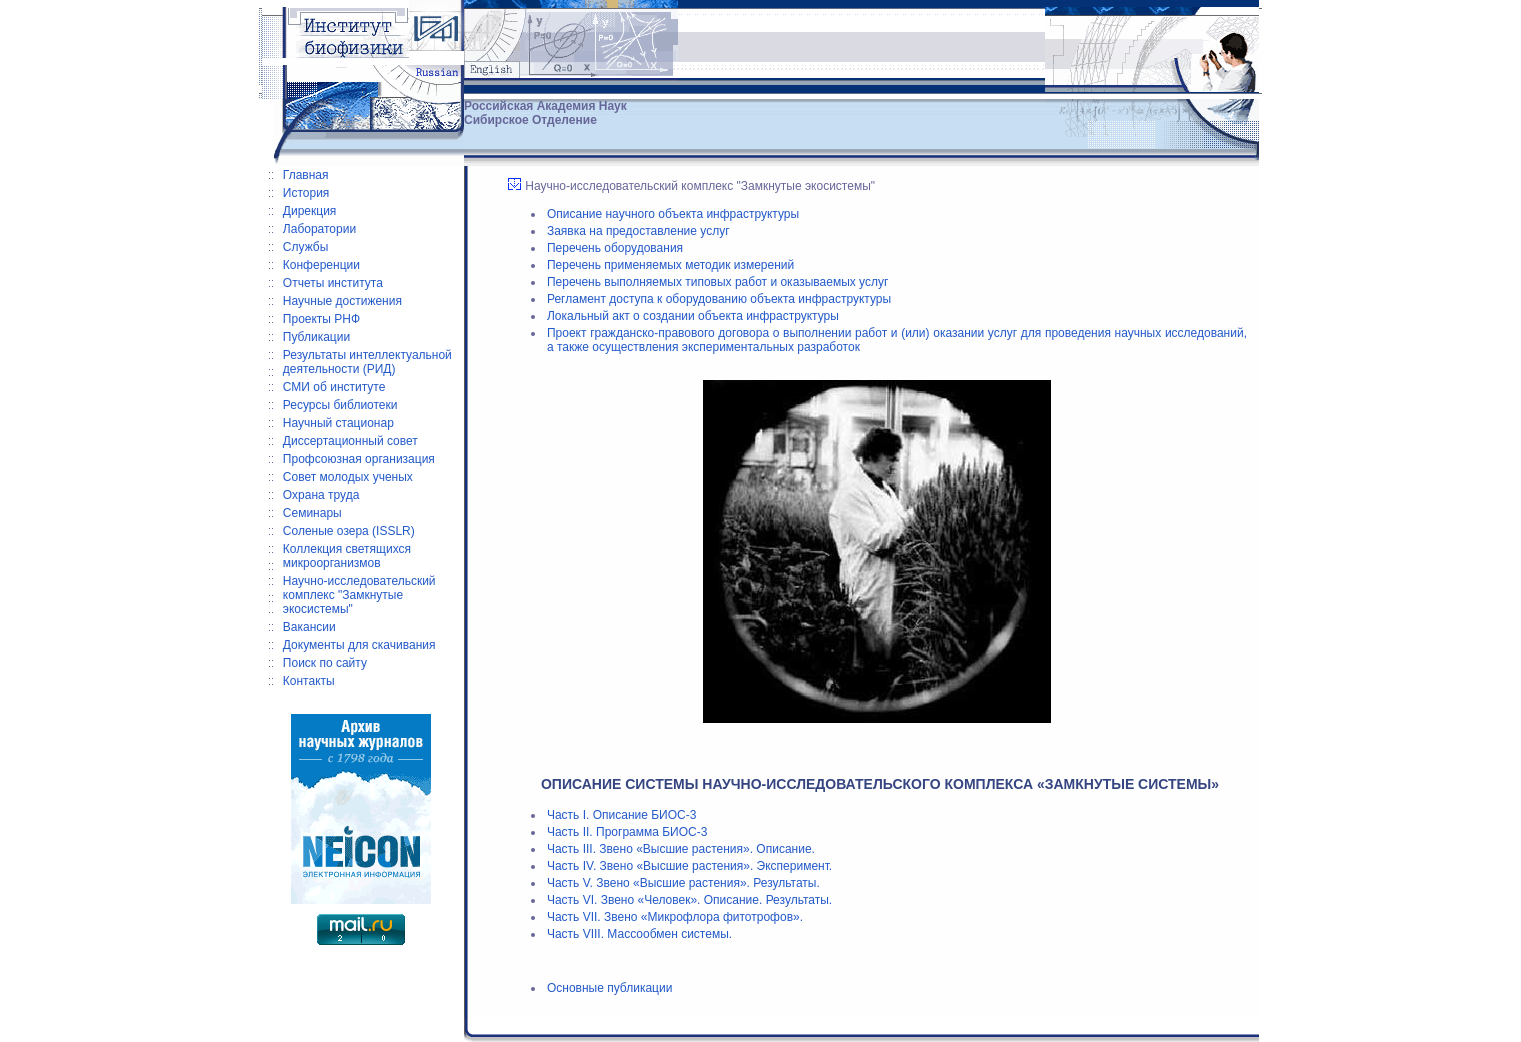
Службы (305, 247)
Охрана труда (321, 495)
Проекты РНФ (321, 319)
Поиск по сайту (325, 663)
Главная (306, 175)
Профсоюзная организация (359, 459)
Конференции (321, 265)
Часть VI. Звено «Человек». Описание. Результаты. (689, 900)
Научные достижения (342, 301)
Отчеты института (333, 283)
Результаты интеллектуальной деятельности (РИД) (367, 362)
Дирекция (310, 211)
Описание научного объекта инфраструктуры (673, 214)
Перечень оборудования (615, 248)
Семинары (312, 513)
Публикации (316, 337)
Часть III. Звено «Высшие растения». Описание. (681, 849)
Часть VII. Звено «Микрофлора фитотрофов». (675, 917)
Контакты (309, 681)
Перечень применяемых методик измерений (670, 265)
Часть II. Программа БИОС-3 (627, 832)
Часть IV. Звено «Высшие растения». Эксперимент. (689, 866)
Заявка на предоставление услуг (638, 231)
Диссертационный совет (350, 441)
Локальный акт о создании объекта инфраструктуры (693, 316)
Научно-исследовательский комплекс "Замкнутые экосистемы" (359, 595)
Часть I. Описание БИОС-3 (621, 815)
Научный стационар (338, 423)
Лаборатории (319, 229)
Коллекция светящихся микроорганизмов (347, 556)
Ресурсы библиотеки (340, 405)
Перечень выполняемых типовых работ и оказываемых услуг (717, 282)
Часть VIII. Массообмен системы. (639, 934)
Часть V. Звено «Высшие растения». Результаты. (683, 883)
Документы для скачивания (359, 645)
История (306, 193)
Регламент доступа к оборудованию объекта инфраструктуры (719, 299)
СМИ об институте (334, 387)
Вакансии (309, 627)
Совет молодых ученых (348, 477)
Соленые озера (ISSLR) (349, 531)
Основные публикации (609, 988)
